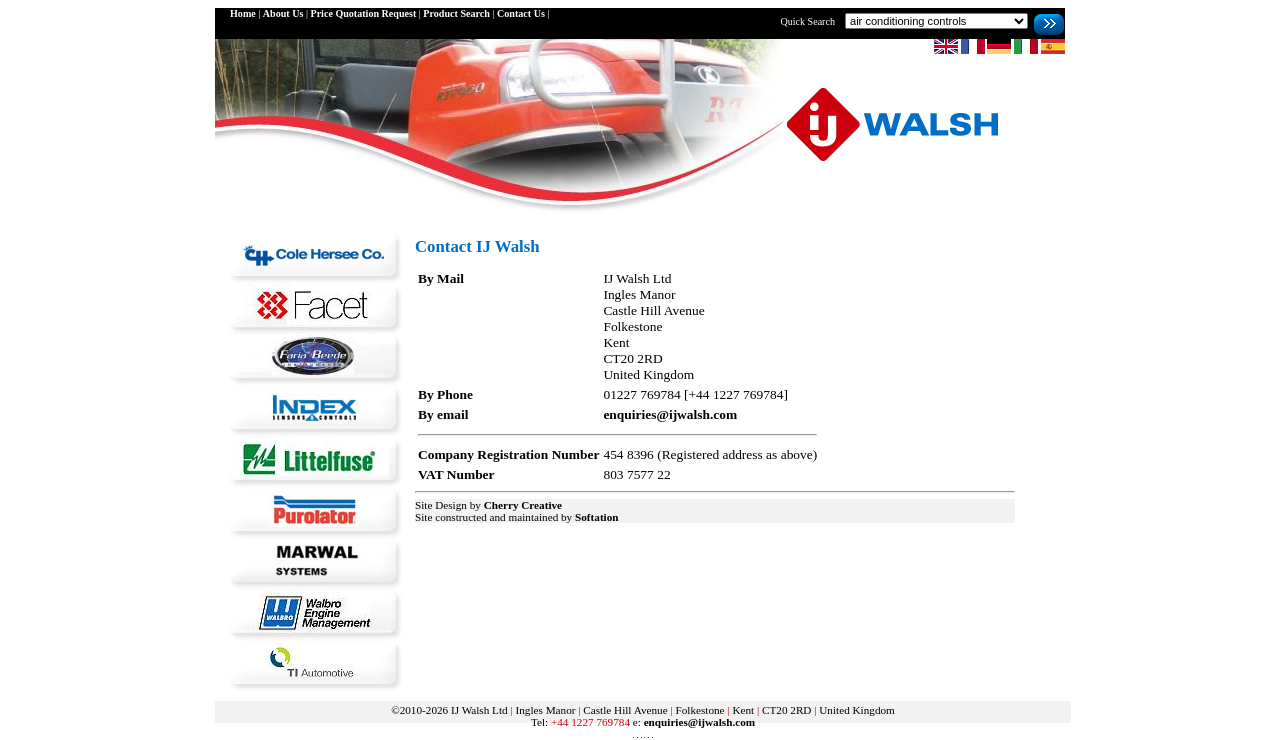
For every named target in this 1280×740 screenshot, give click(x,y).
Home (243, 13)
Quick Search (807, 21)
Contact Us (521, 13)
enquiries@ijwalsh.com (670, 414)
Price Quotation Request (363, 13)
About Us (283, 13)
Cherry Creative (523, 505)
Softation (597, 517)
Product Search (456, 13)
